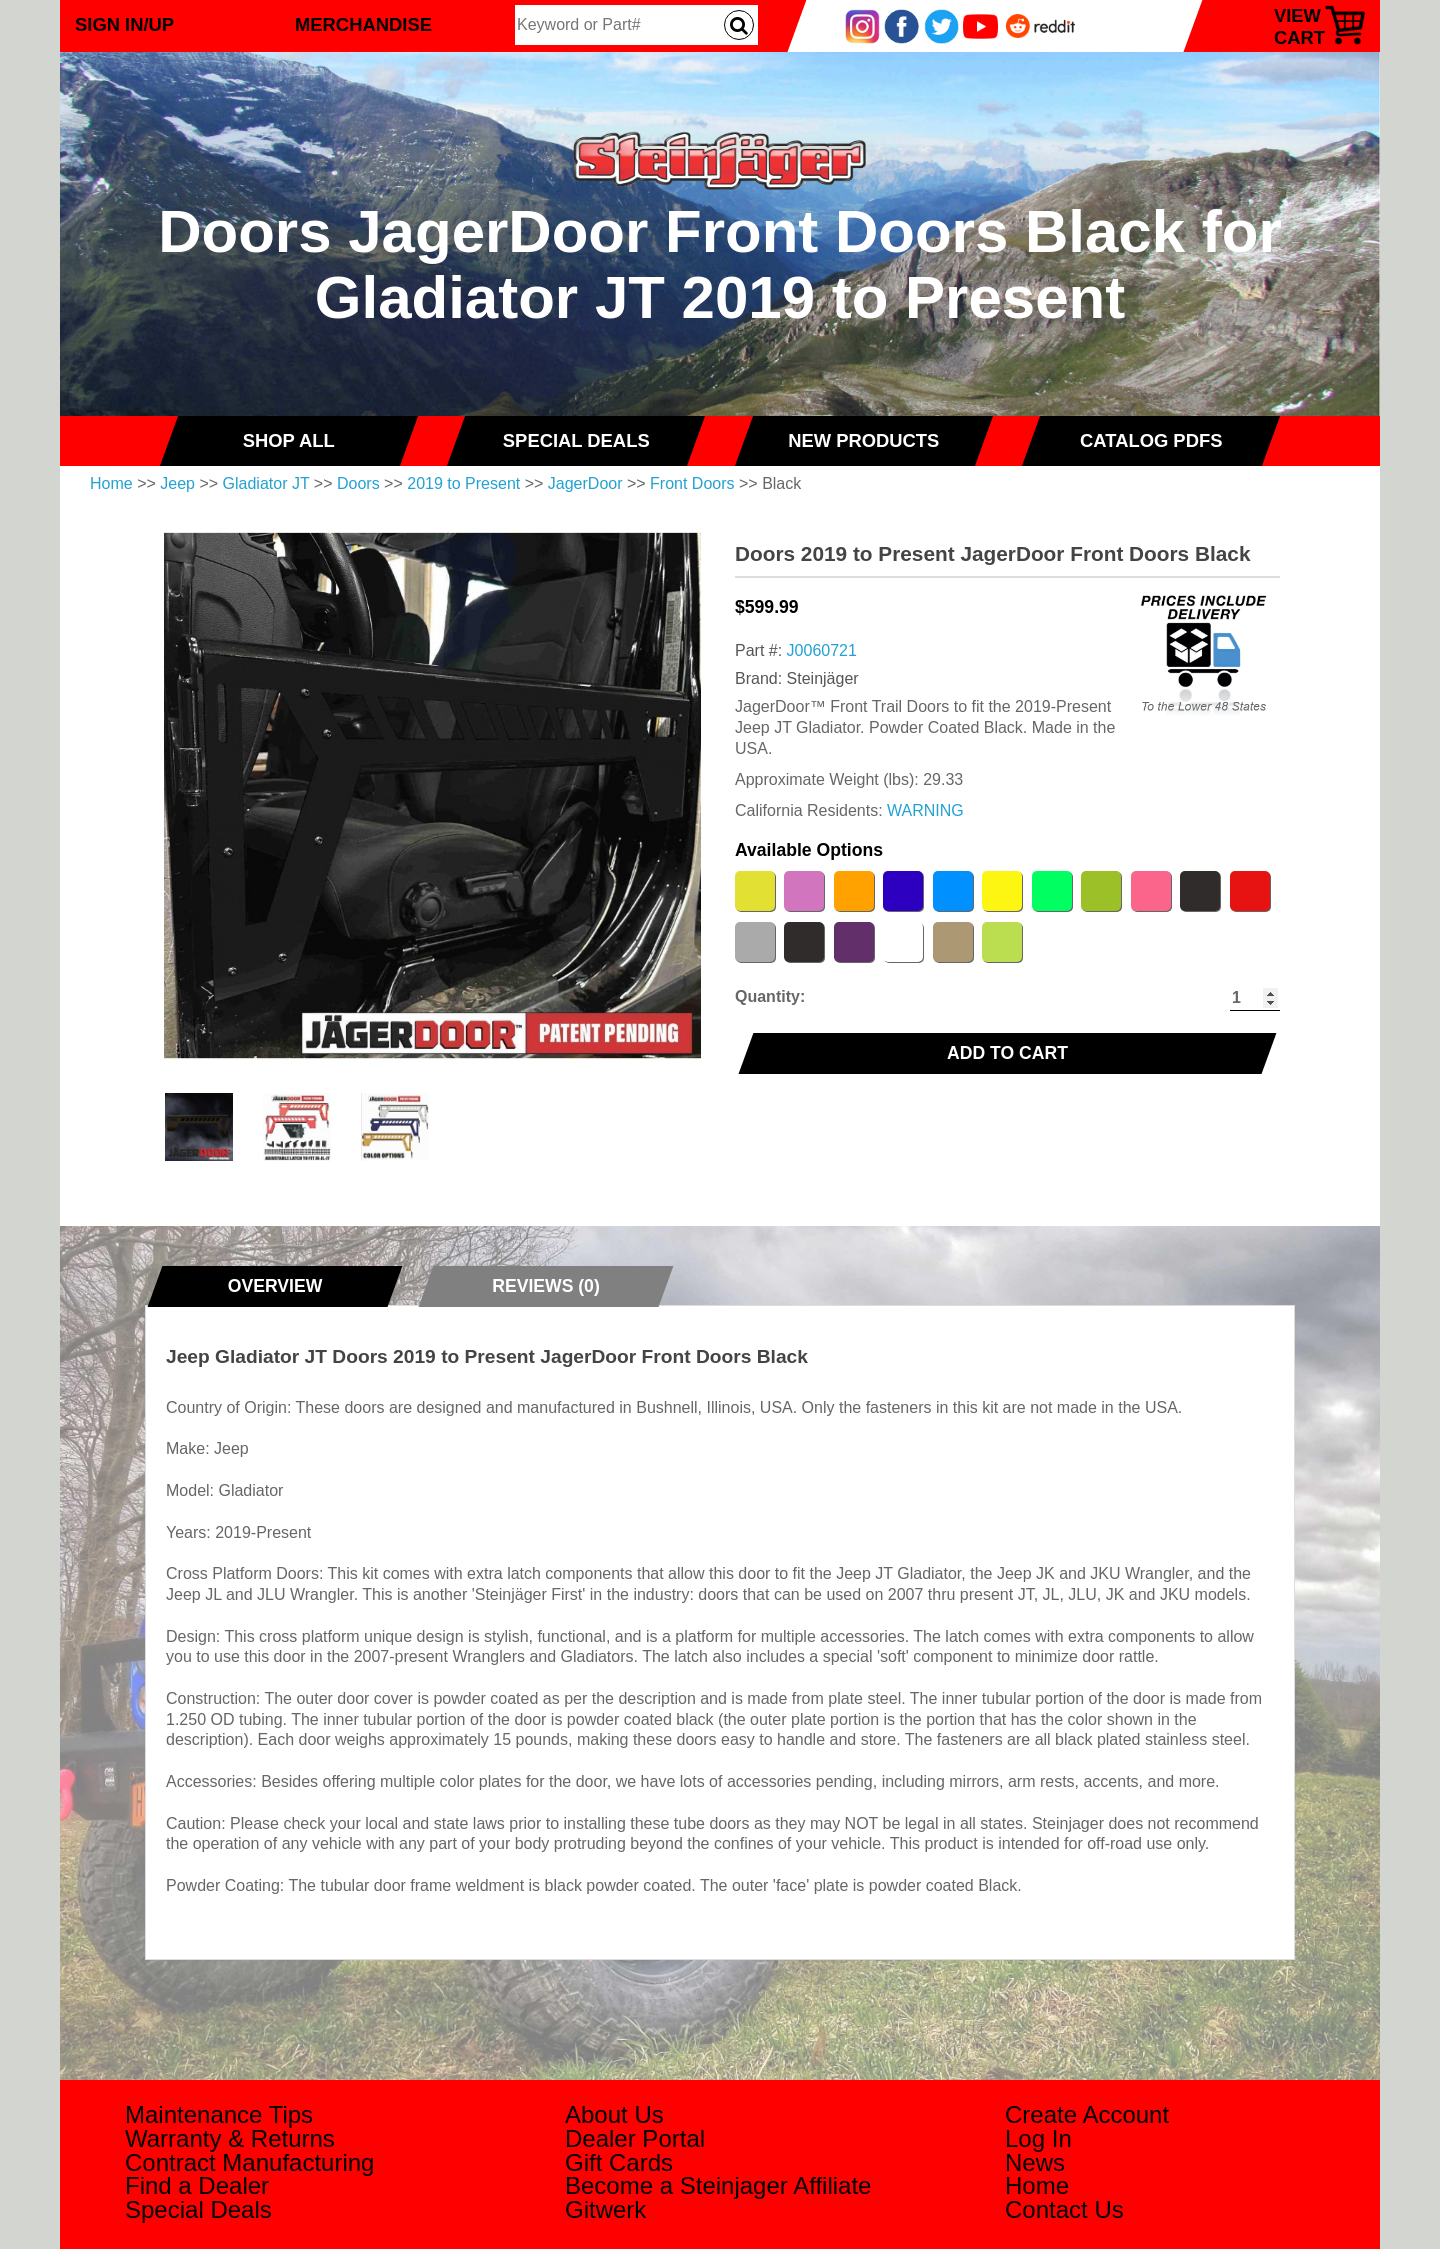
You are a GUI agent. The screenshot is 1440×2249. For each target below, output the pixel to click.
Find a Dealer (197, 2185)
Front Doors (692, 483)
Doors (358, 483)
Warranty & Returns (230, 2138)
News (1035, 2162)
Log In (1038, 2138)
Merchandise (363, 24)
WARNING (925, 810)
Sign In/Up (124, 24)
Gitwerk (605, 2209)
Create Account (1087, 2114)
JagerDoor (585, 483)
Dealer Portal (635, 2138)
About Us (614, 2114)
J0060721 (822, 650)
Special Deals (198, 2209)
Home (111, 483)
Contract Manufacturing (249, 2162)
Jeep (177, 483)
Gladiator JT (266, 483)
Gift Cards (619, 2162)
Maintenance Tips (219, 2114)
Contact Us (1064, 2209)
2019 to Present (463, 483)
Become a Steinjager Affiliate (718, 2185)
